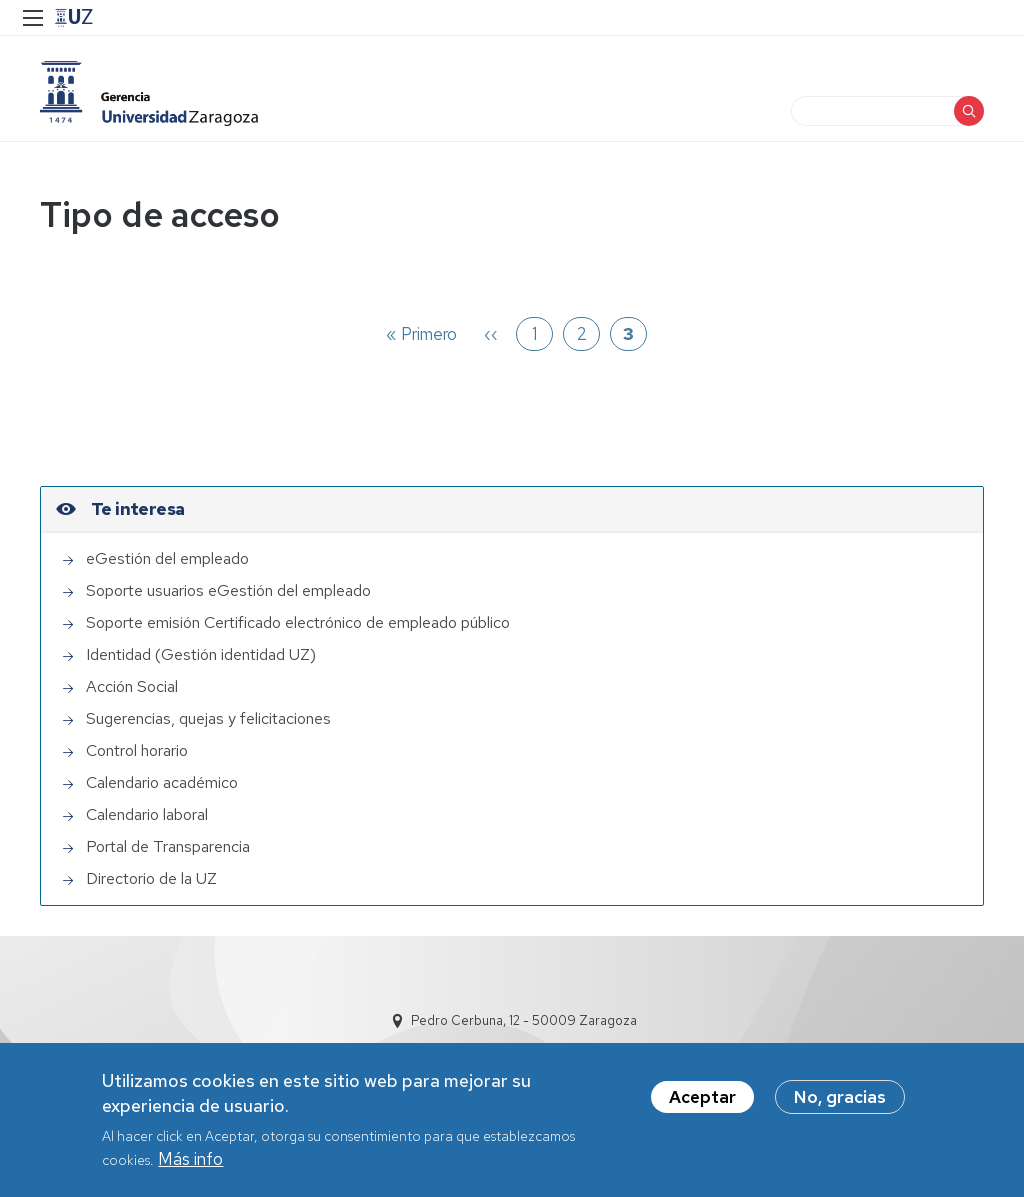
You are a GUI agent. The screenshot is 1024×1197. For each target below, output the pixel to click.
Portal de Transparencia (168, 846)
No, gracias (840, 1103)
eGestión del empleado (167, 558)
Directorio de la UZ (151, 878)
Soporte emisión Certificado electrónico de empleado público (298, 622)
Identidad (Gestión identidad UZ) (201, 654)
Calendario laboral (147, 814)
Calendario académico (162, 782)
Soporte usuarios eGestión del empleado (228, 590)
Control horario (137, 750)
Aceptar (702, 1103)
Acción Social (132, 686)
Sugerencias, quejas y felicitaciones (208, 718)
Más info (190, 1165)
